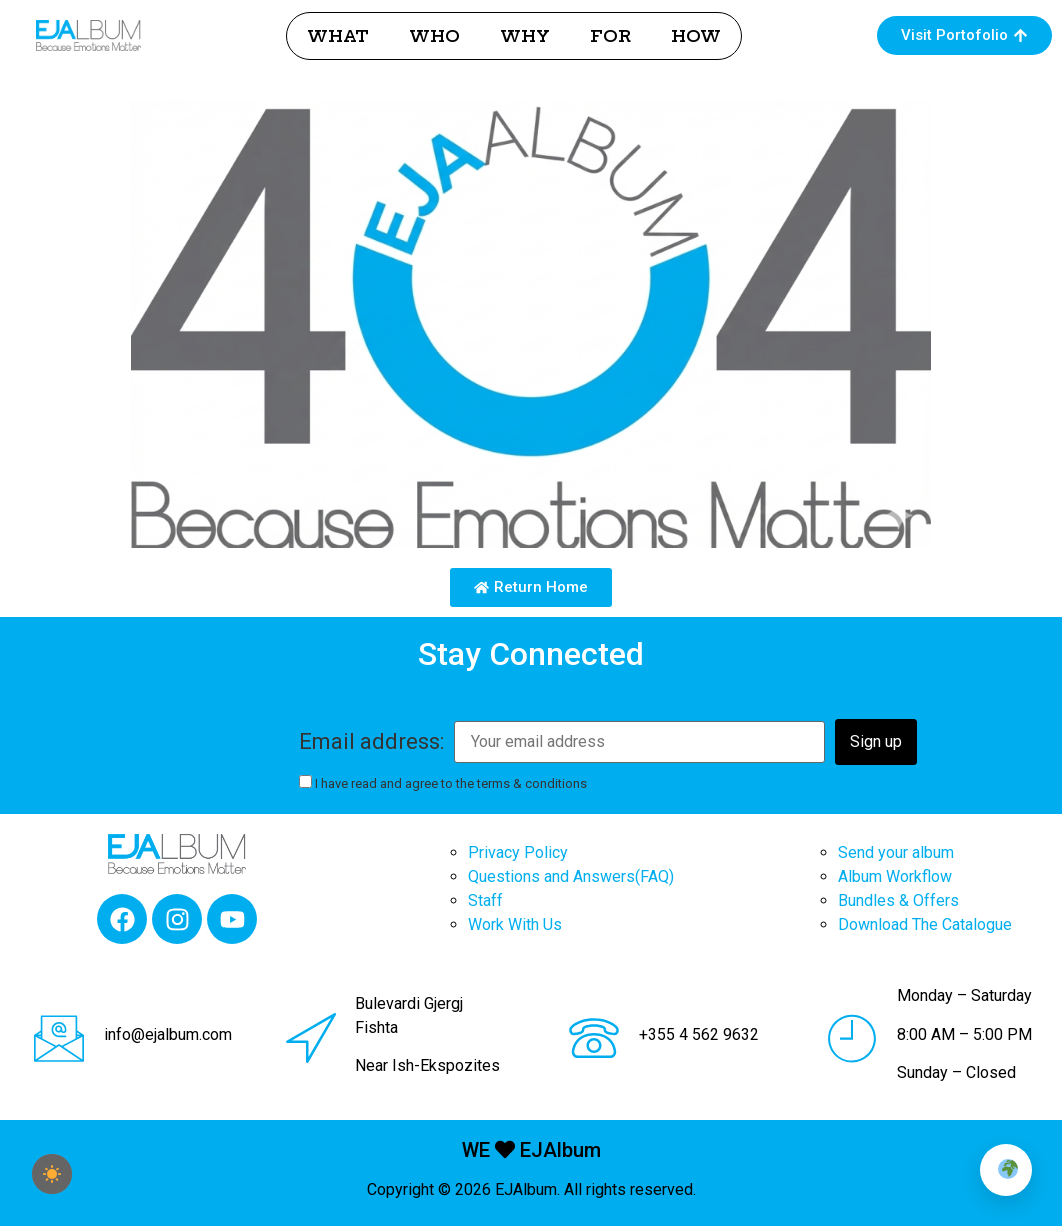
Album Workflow (895, 876)
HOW (696, 36)
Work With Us (515, 924)
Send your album (896, 852)
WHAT (338, 36)
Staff (485, 900)
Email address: (371, 742)
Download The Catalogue (925, 924)
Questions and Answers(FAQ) (571, 876)
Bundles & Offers (898, 900)
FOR (610, 36)
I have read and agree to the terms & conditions (443, 783)
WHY (525, 36)
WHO (434, 36)
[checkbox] (52, 1174)
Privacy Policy (518, 852)
